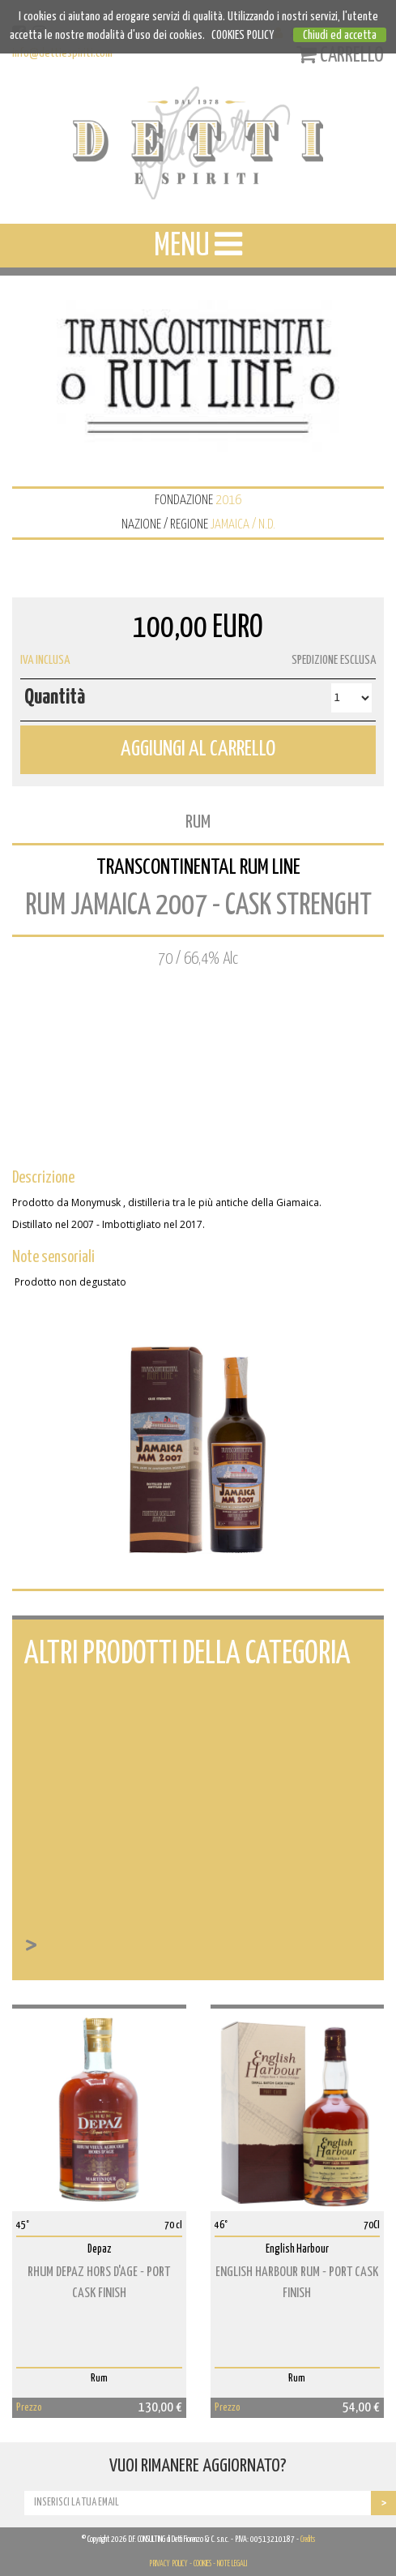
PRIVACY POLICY (168, 2564)
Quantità (54, 697)
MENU (198, 245)
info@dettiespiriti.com (62, 53)
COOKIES (202, 2564)
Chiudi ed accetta (340, 35)
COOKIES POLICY (242, 35)
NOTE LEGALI (232, 2564)
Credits (307, 2539)
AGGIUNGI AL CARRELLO (198, 749)
